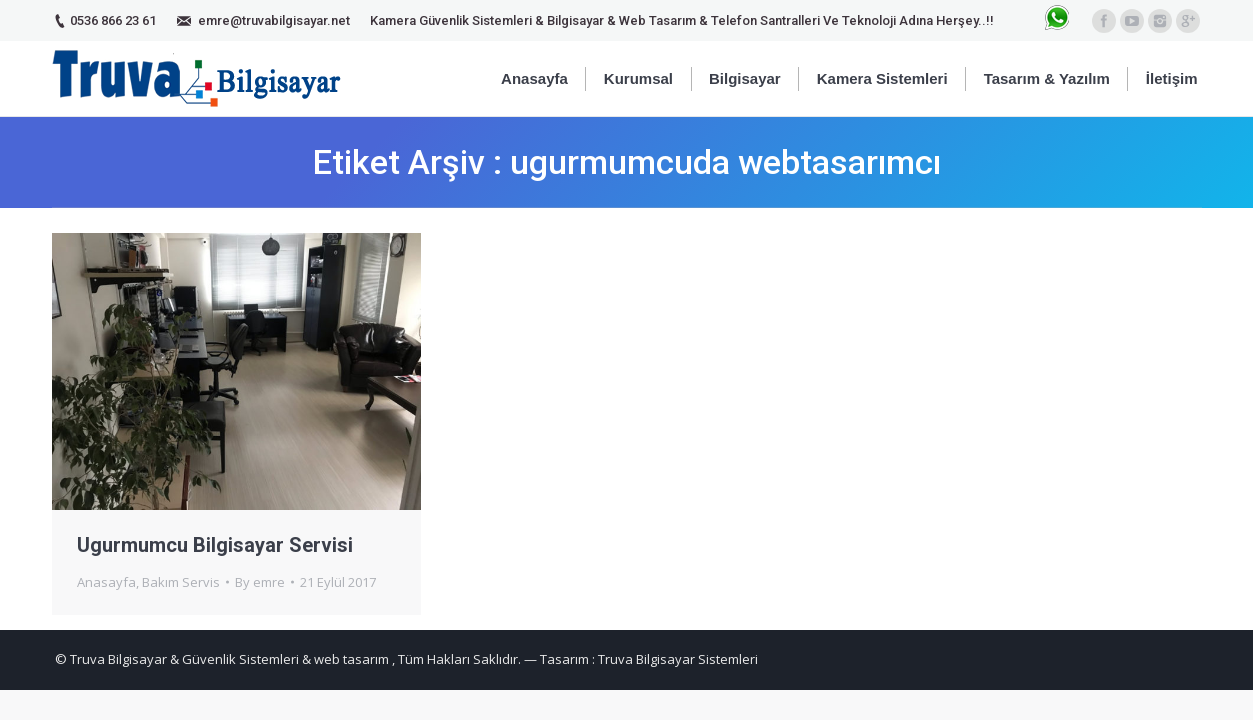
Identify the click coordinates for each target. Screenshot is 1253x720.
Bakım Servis (181, 582)
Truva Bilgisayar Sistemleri (678, 659)
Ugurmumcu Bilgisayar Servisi (215, 545)
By (260, 582)
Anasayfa (106, 582)
